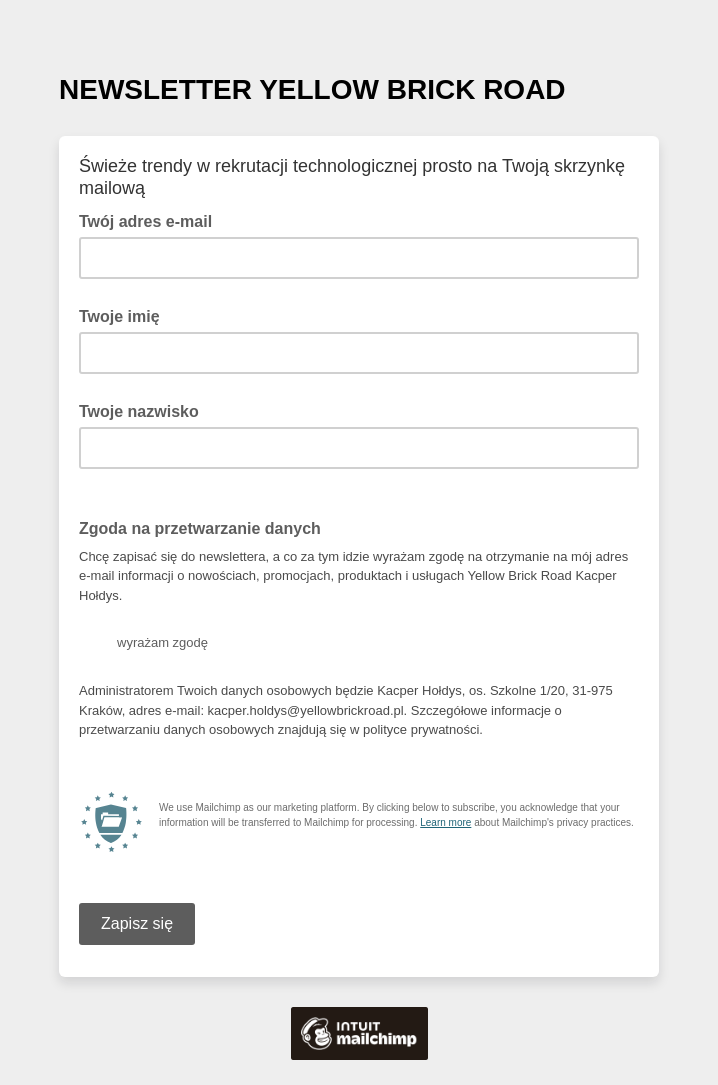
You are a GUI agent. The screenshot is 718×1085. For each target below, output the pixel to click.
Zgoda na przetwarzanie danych (200, 528)
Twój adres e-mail (151, 220)
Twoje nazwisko (139, 411)
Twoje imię (119, 316)
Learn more (445, 822)
